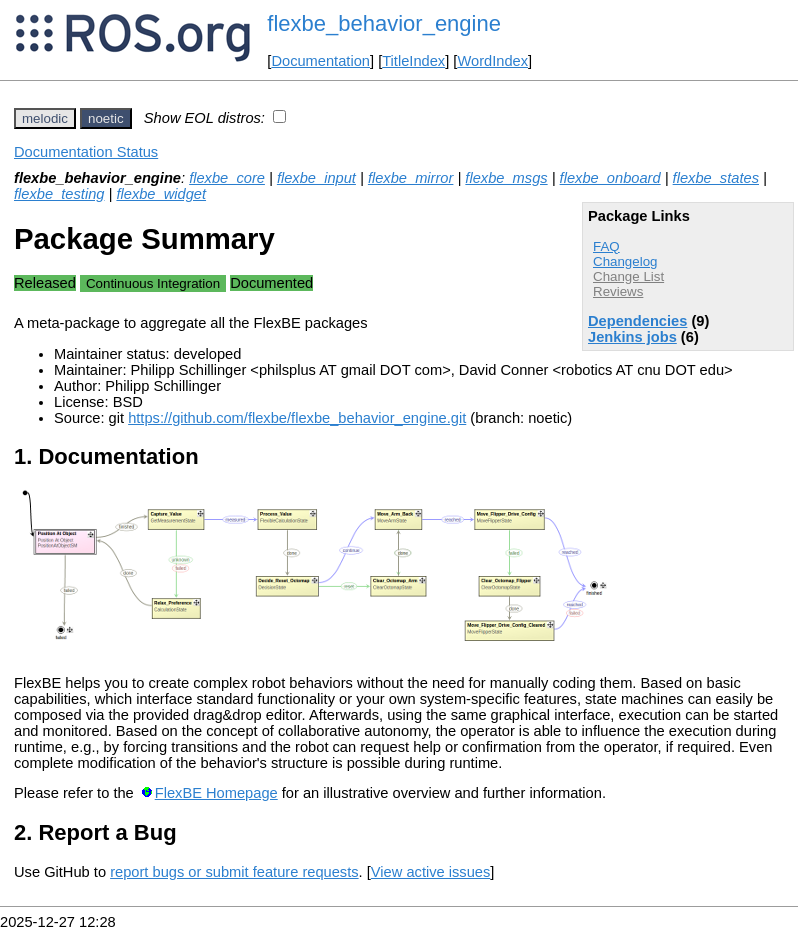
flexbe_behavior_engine (384, 23)
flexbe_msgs (506, 178)
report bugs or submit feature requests (234, 872)
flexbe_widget (161, 194)
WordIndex (492, 61)
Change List (628, 276)
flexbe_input (316, 178)
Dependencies (637, 321)
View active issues (430, 872)
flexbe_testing (59, 194)
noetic (106, 118)
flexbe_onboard (610, 178)
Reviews (618, 291)
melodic (45, 118)
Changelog (625, 261)
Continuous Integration (153, 283)
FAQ (606, 246)
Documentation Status (86, 152)
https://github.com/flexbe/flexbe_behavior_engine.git (297, 418)
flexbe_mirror (411, 178)
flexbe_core (227, 178)
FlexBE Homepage (216, 793)
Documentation (320, 61)
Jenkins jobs (632, 337)
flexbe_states (716, 178)
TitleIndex (413, 61)
